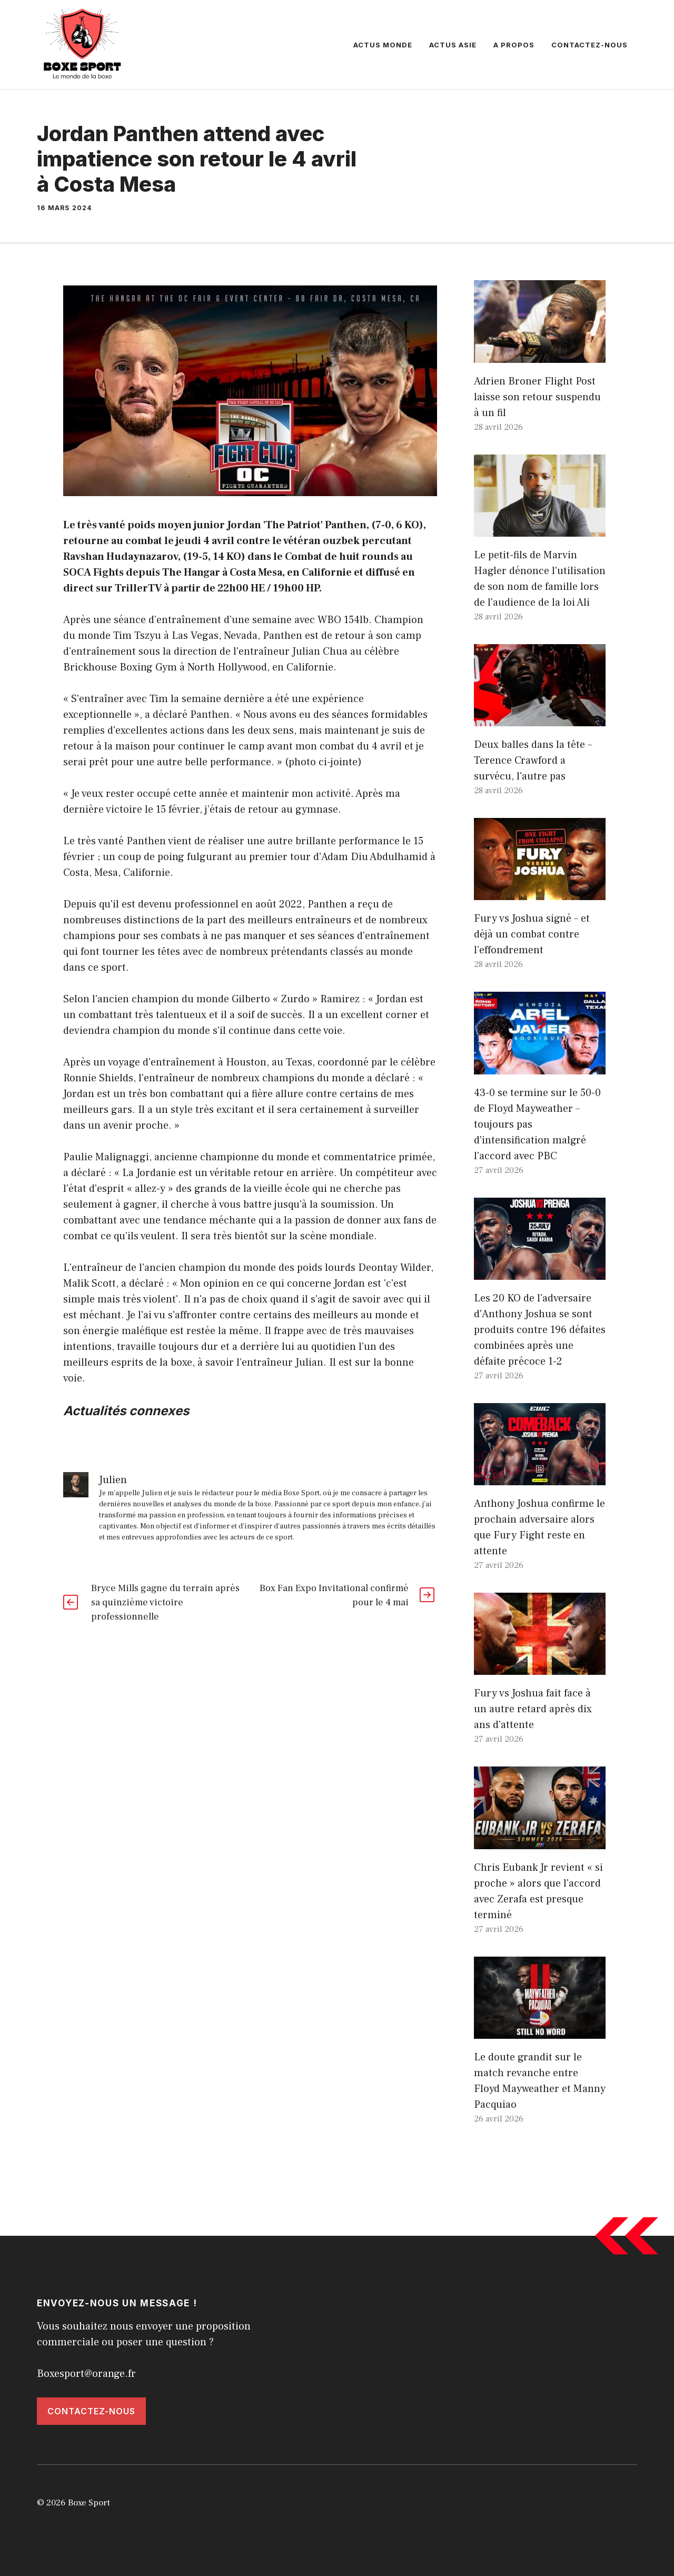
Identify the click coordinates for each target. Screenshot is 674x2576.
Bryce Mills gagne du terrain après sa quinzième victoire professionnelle (165, 1602)
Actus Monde (382, 45)
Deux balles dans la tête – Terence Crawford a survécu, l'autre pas (533, 760)
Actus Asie (453, 45)
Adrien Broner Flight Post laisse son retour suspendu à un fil (537, 397)
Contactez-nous (589, 45)
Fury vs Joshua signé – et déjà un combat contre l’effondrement (532, 934)
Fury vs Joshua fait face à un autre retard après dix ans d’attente (533, 1709)
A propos (513, 45)
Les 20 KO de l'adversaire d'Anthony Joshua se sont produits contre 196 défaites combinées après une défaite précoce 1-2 (540, 1329)
